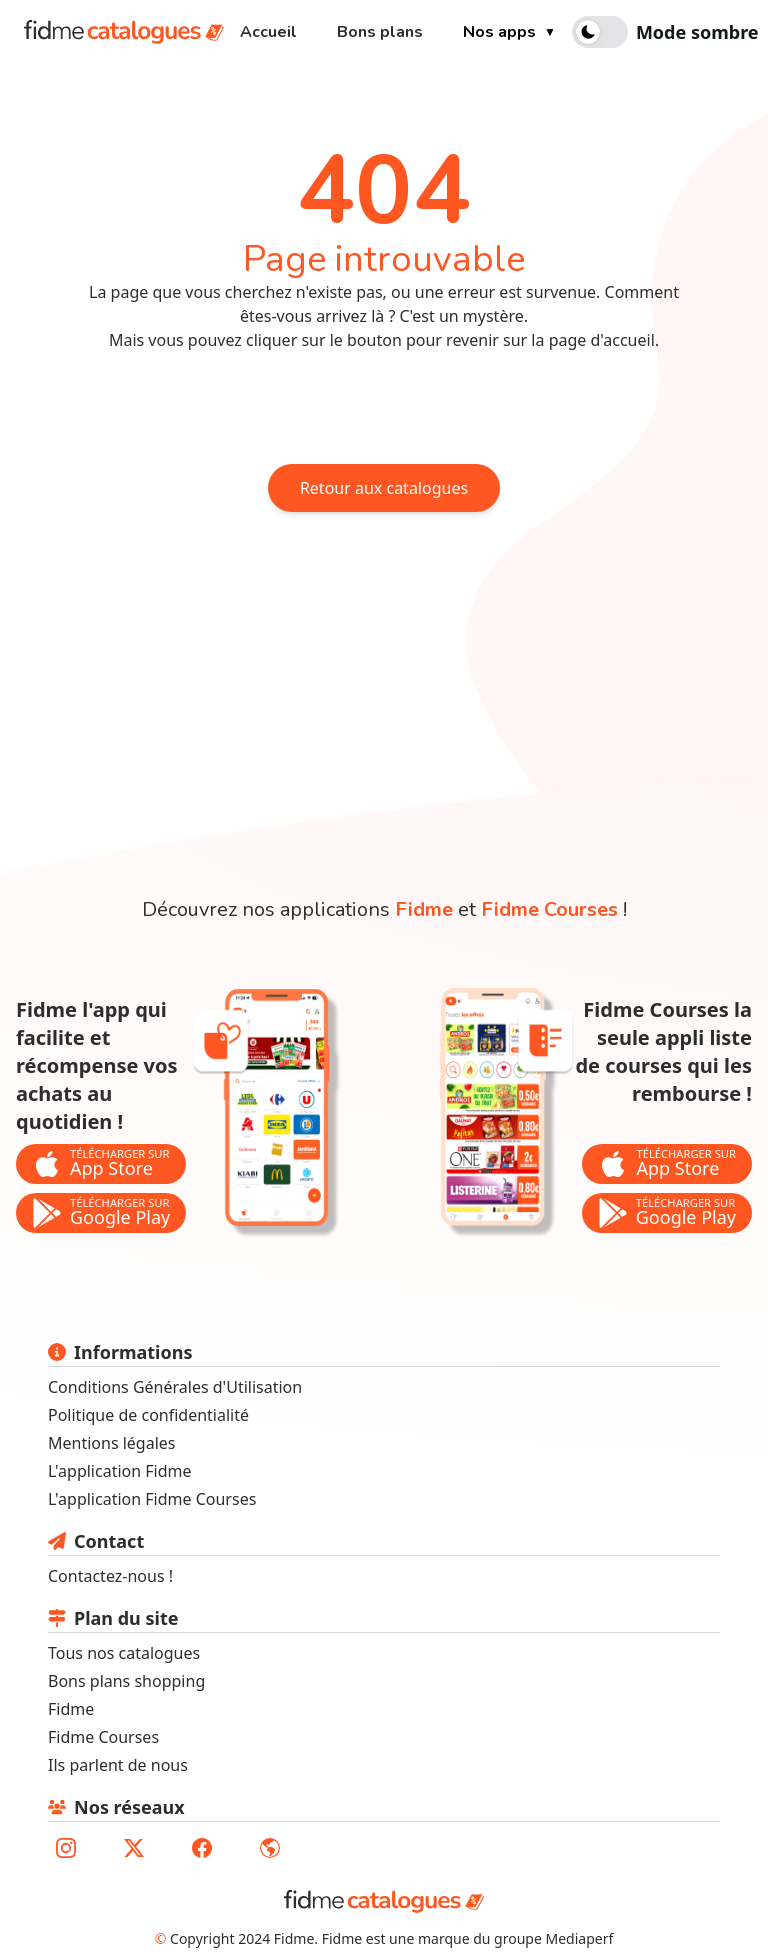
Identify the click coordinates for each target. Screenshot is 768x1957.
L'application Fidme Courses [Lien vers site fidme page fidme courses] (152, 1499)
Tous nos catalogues (124, 1653)
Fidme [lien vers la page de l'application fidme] (424, 909)
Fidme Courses (103, 1737)
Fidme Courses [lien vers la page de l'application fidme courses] (549, 909)
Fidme (71, 1709)
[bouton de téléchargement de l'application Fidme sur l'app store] (101, 1164)
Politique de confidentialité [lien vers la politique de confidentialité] (148, 1415)
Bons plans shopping (126, 1681)
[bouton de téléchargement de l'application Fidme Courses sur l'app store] (667, 1164)
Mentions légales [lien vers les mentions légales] (112, 1443)
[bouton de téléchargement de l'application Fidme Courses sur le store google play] (667, 1213)
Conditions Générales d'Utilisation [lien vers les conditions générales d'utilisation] (175, 1387)
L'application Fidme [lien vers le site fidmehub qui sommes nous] (120, 1471)
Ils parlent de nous (118, 1765)
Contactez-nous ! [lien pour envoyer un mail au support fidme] (110, 1576)
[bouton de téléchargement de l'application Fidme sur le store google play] (101, 1213)
